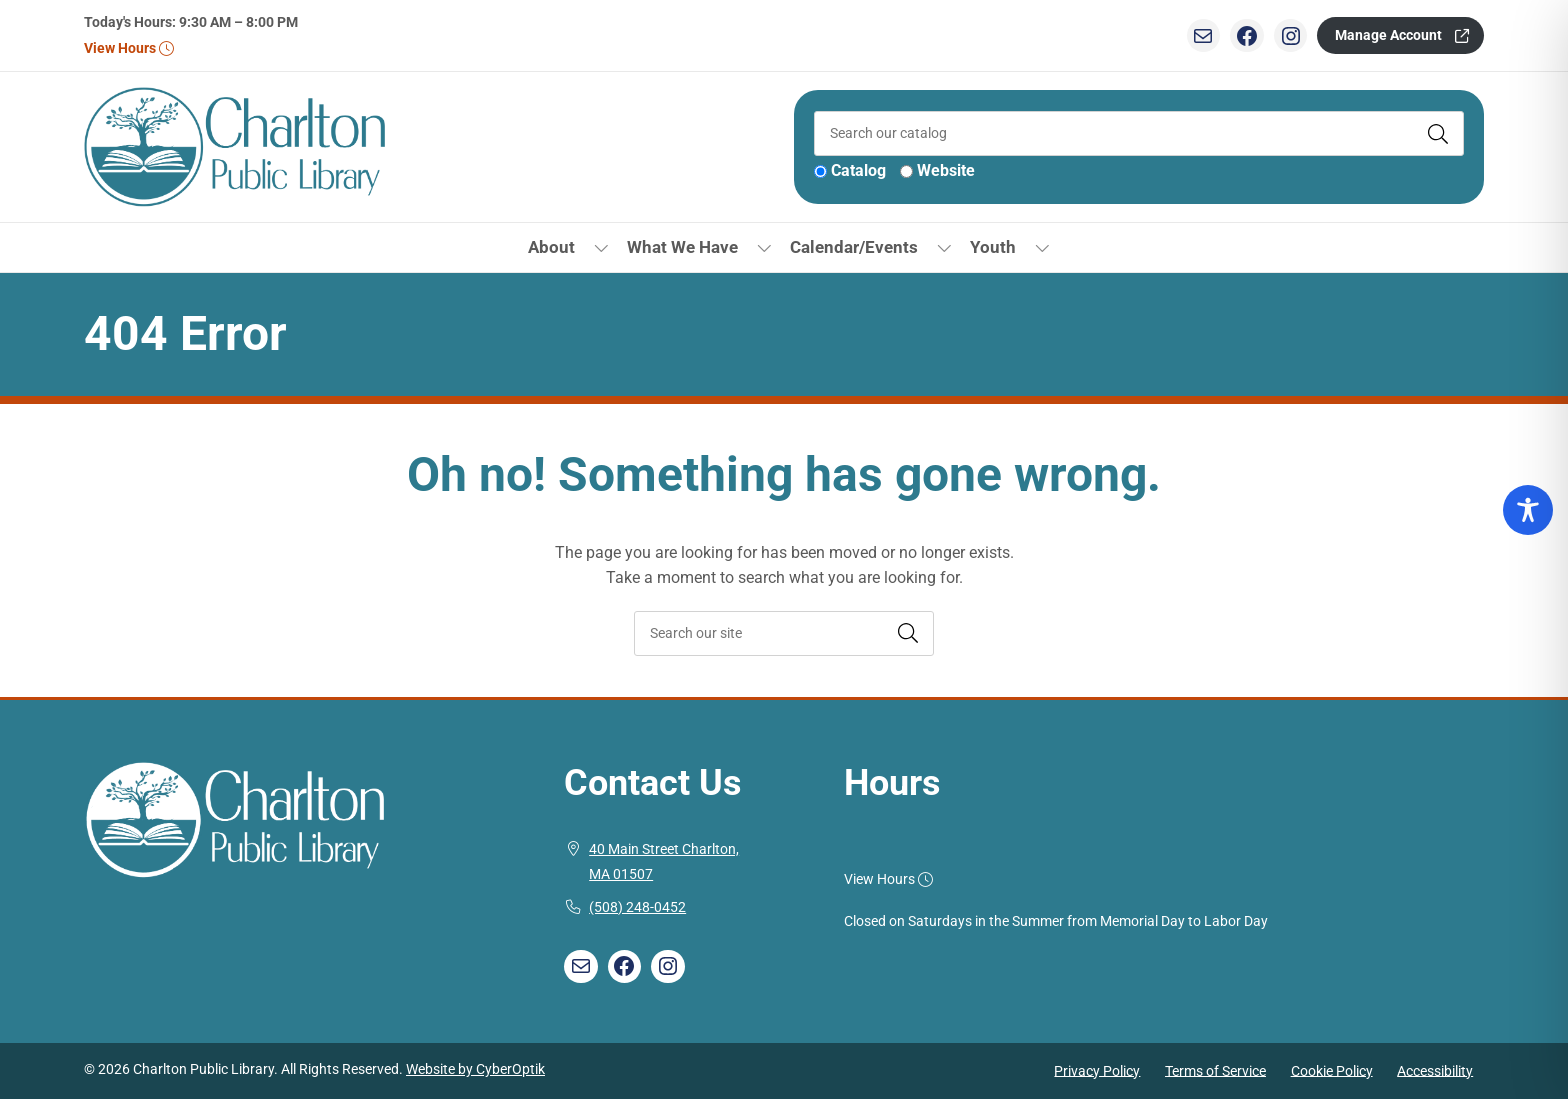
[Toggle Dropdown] (601, 247)
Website (946, 170)
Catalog (858, 170)
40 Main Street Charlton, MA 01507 (664, 862)
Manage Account (1388, 35)
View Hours (128, 48)
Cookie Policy (1332, 1070)
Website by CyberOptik (475, 1069)
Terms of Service (1215, 1070)
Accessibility (1435, 1070)
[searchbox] (784, 633)
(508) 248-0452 (637, 907)
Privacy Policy (1097, 1070)
